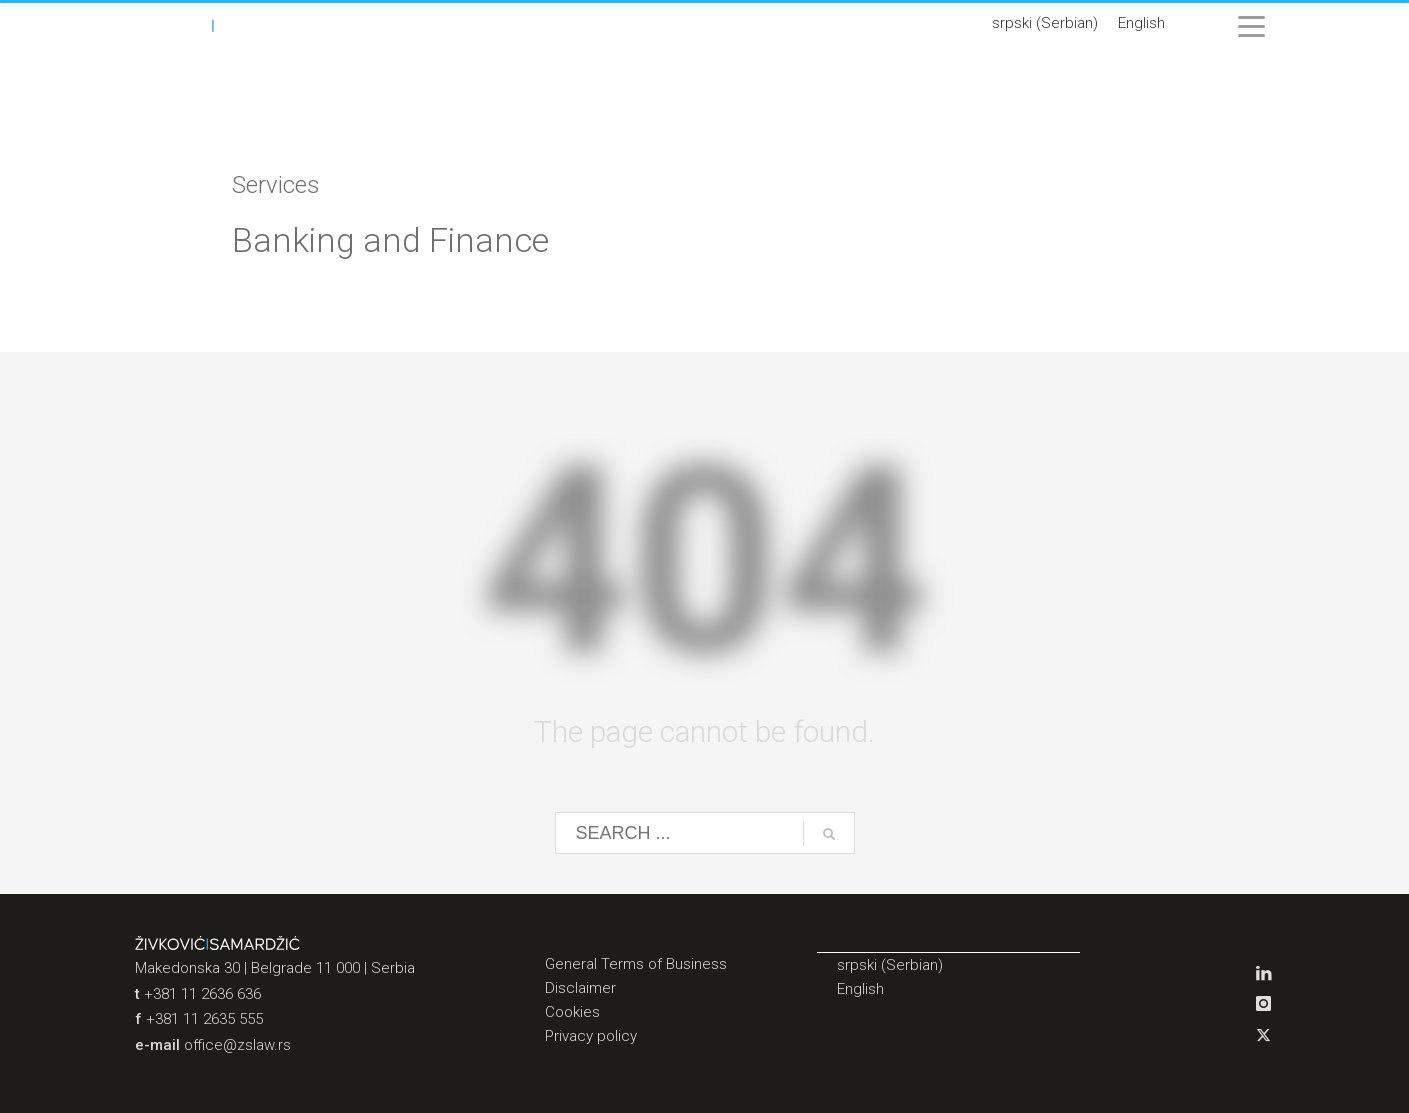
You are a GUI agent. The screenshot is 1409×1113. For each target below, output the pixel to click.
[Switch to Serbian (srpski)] (1045, 24)
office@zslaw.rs (237, 1045)
